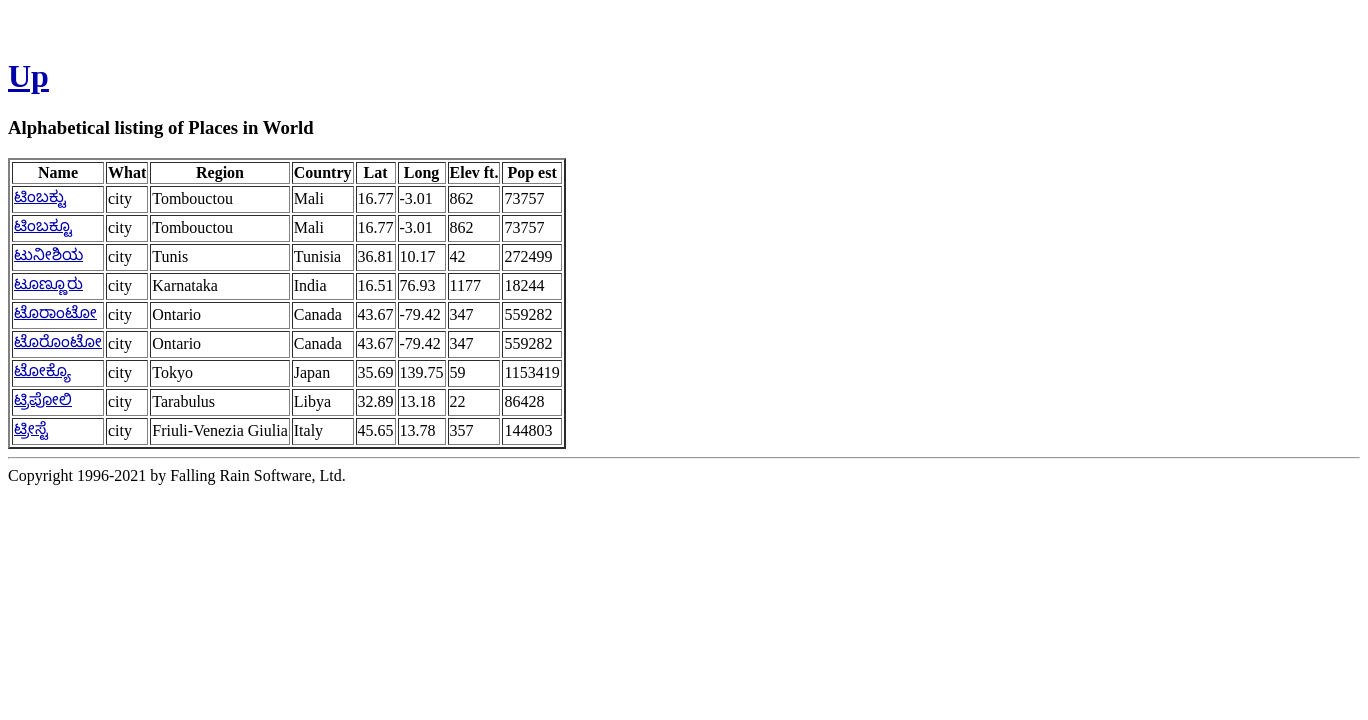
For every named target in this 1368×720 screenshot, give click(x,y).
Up (28, 76)
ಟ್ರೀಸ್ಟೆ (31, 428)
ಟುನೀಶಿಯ (48, 254)
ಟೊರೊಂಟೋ (58, 341)
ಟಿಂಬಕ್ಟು (40, 196)
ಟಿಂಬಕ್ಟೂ (43, 225)
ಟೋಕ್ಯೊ (42, 370)
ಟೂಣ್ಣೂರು (48, 283)
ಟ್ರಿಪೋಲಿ (43, 399)
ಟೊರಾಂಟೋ (55, 312)
